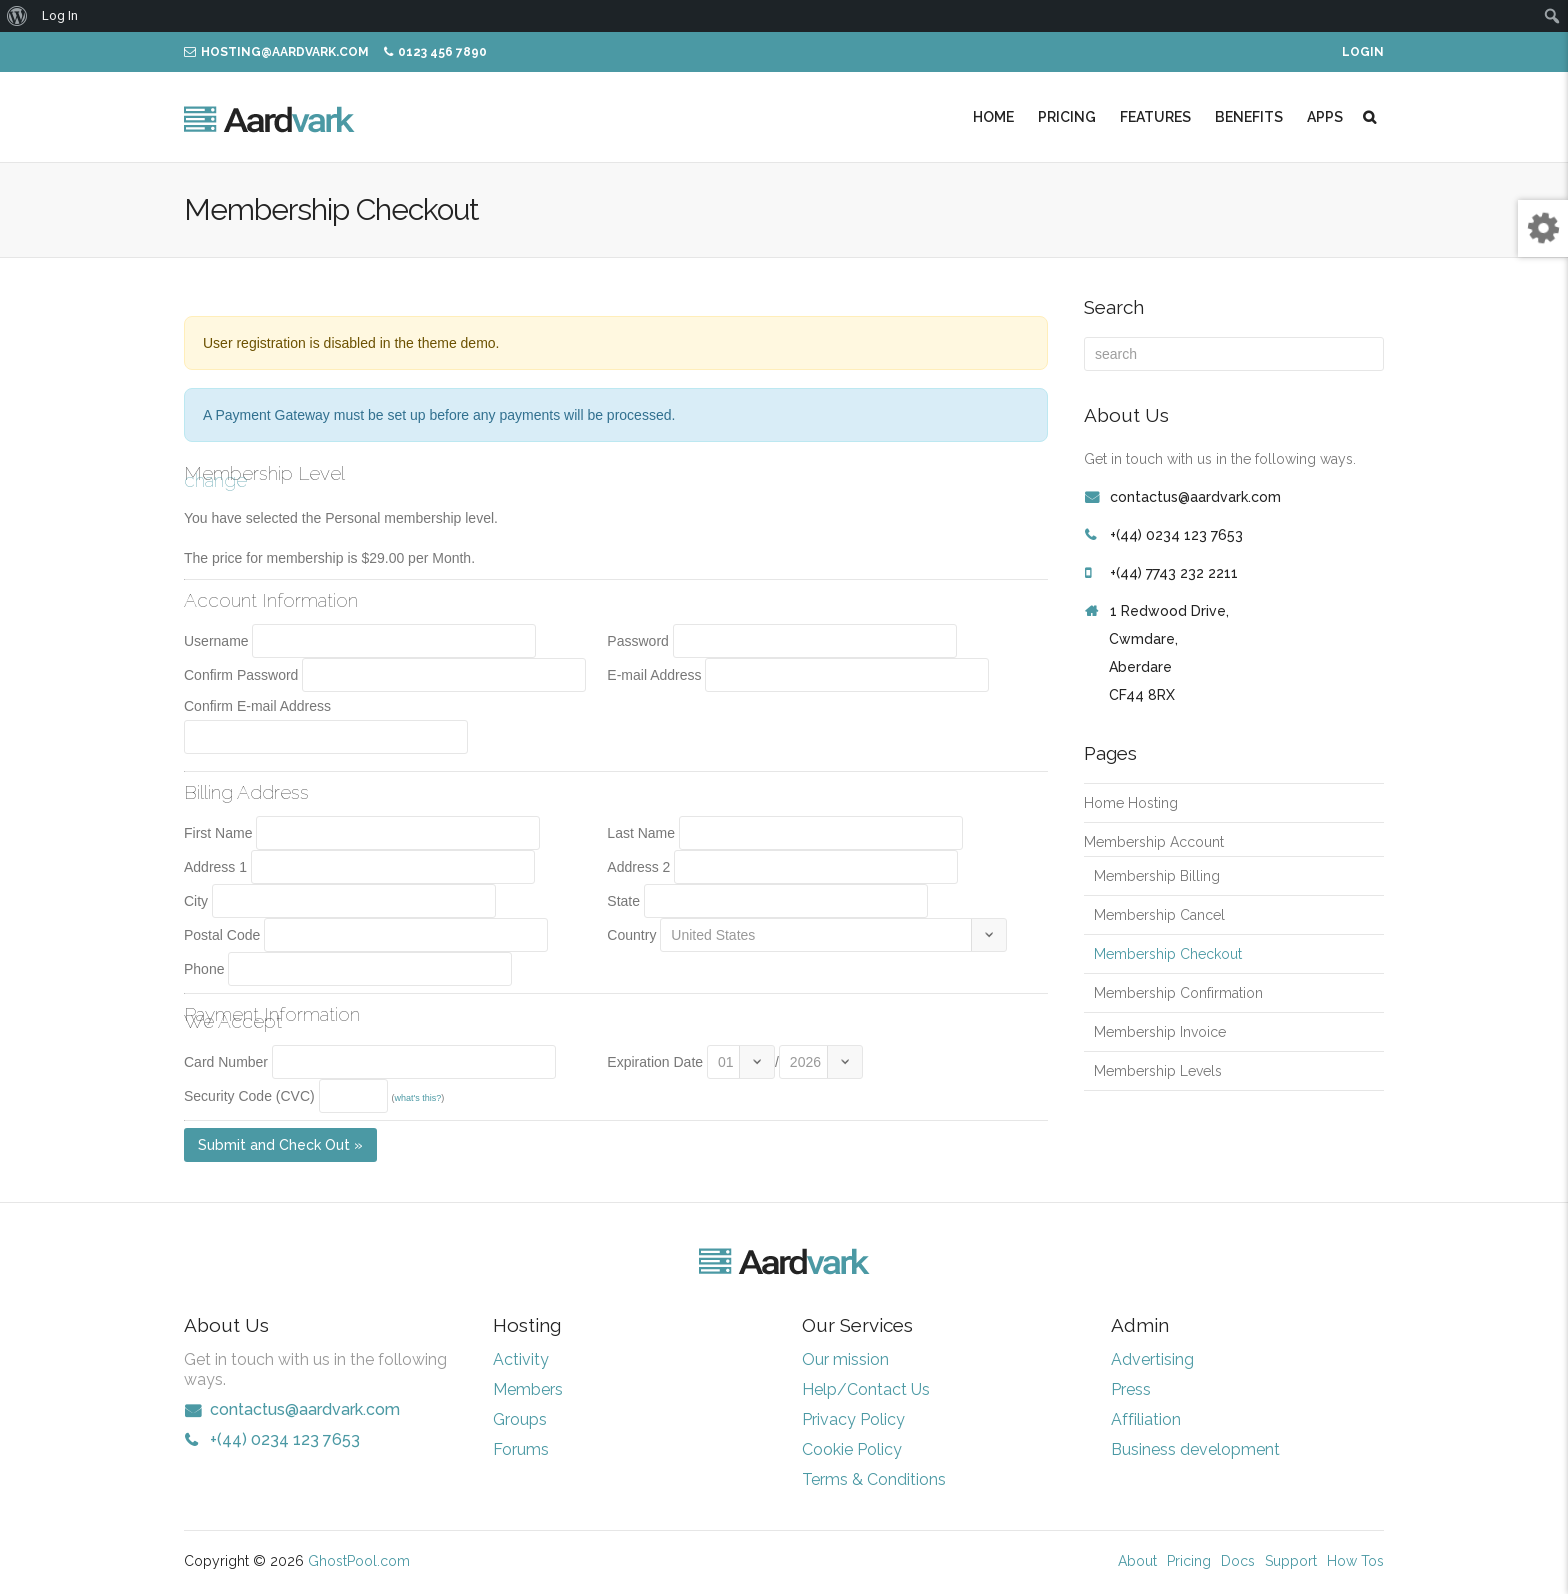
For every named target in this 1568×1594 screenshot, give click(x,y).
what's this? (417, 1098)
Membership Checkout (1168, 954)
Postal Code (222, 935)
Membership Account (1154, 842)
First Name (218, 833)
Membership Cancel (1159, 915)
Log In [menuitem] (60, 15)
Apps (1325, 117)
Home (993, 117)
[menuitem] (17, 16)
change (215, 480)
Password (637, 641)
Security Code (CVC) (249, 1096)
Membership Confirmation (1178, 993)
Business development (1195, 1449)
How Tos (1355, 1561)
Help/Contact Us (866, 1389)
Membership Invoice (1160, 1032)
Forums (521, 1449)
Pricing (1067, 117)
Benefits (1249, 117)
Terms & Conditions (874, 1479)
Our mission (845, 1359)
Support (1291, 1561)
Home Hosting (1131, 803)
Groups (520, 1419)
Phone (204, 969)
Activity (521, 1359)
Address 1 (215, 867)
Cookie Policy (852, 1449)
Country (631, 935)
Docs (1238, 1561)
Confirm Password (241, 675)
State (623, 901)
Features (1155, 117)
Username (216, 641)
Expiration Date (655, 1062)
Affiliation (1146, 1419)
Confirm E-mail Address (257, 706)
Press (1131, 1389)
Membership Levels (1158, 1071)
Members (528, 1389)
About (1137, 1561)
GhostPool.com (359, 1561)
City (196, 901)
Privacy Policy (853, 1419)
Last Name (641, 833)
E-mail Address (654, 675)
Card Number (226, 1062)
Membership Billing (1157, 876)
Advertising (1152, 1359)
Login (1363, 52)
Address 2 (638, 867)
